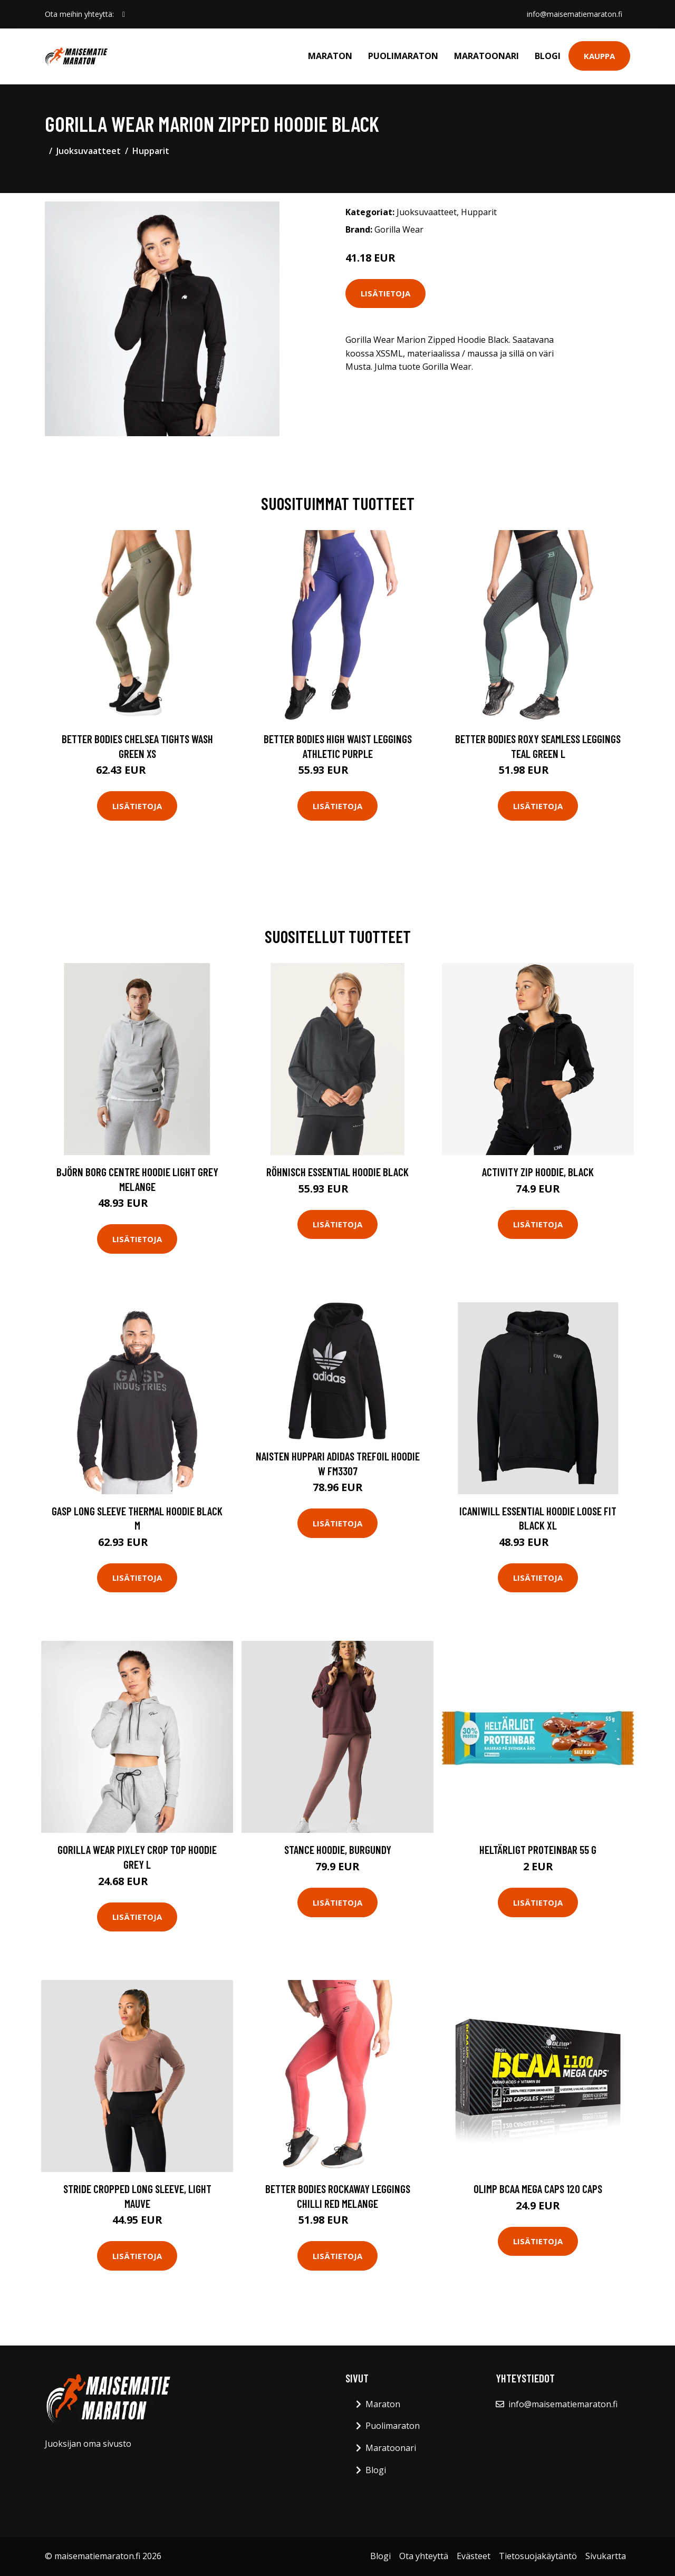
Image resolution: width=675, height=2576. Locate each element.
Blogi (548, 56)
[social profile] (123, 14)
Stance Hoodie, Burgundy (337, 1849)
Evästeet (473, 2556)
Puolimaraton (403, 56)
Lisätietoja (385, 293)
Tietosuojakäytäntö (538, 2556)
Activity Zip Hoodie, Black (538, 1171)
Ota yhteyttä (423, 2556)
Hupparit (150, 151)
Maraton (330, 56)
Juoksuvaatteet (88, 151)
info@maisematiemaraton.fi (574, 14)
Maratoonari (486, 56)
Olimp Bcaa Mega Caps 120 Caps (538, 2188)
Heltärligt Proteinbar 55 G (537, 1849)
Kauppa (599, 56)
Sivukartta (605, 2556)
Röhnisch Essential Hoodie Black (337, 1171)
